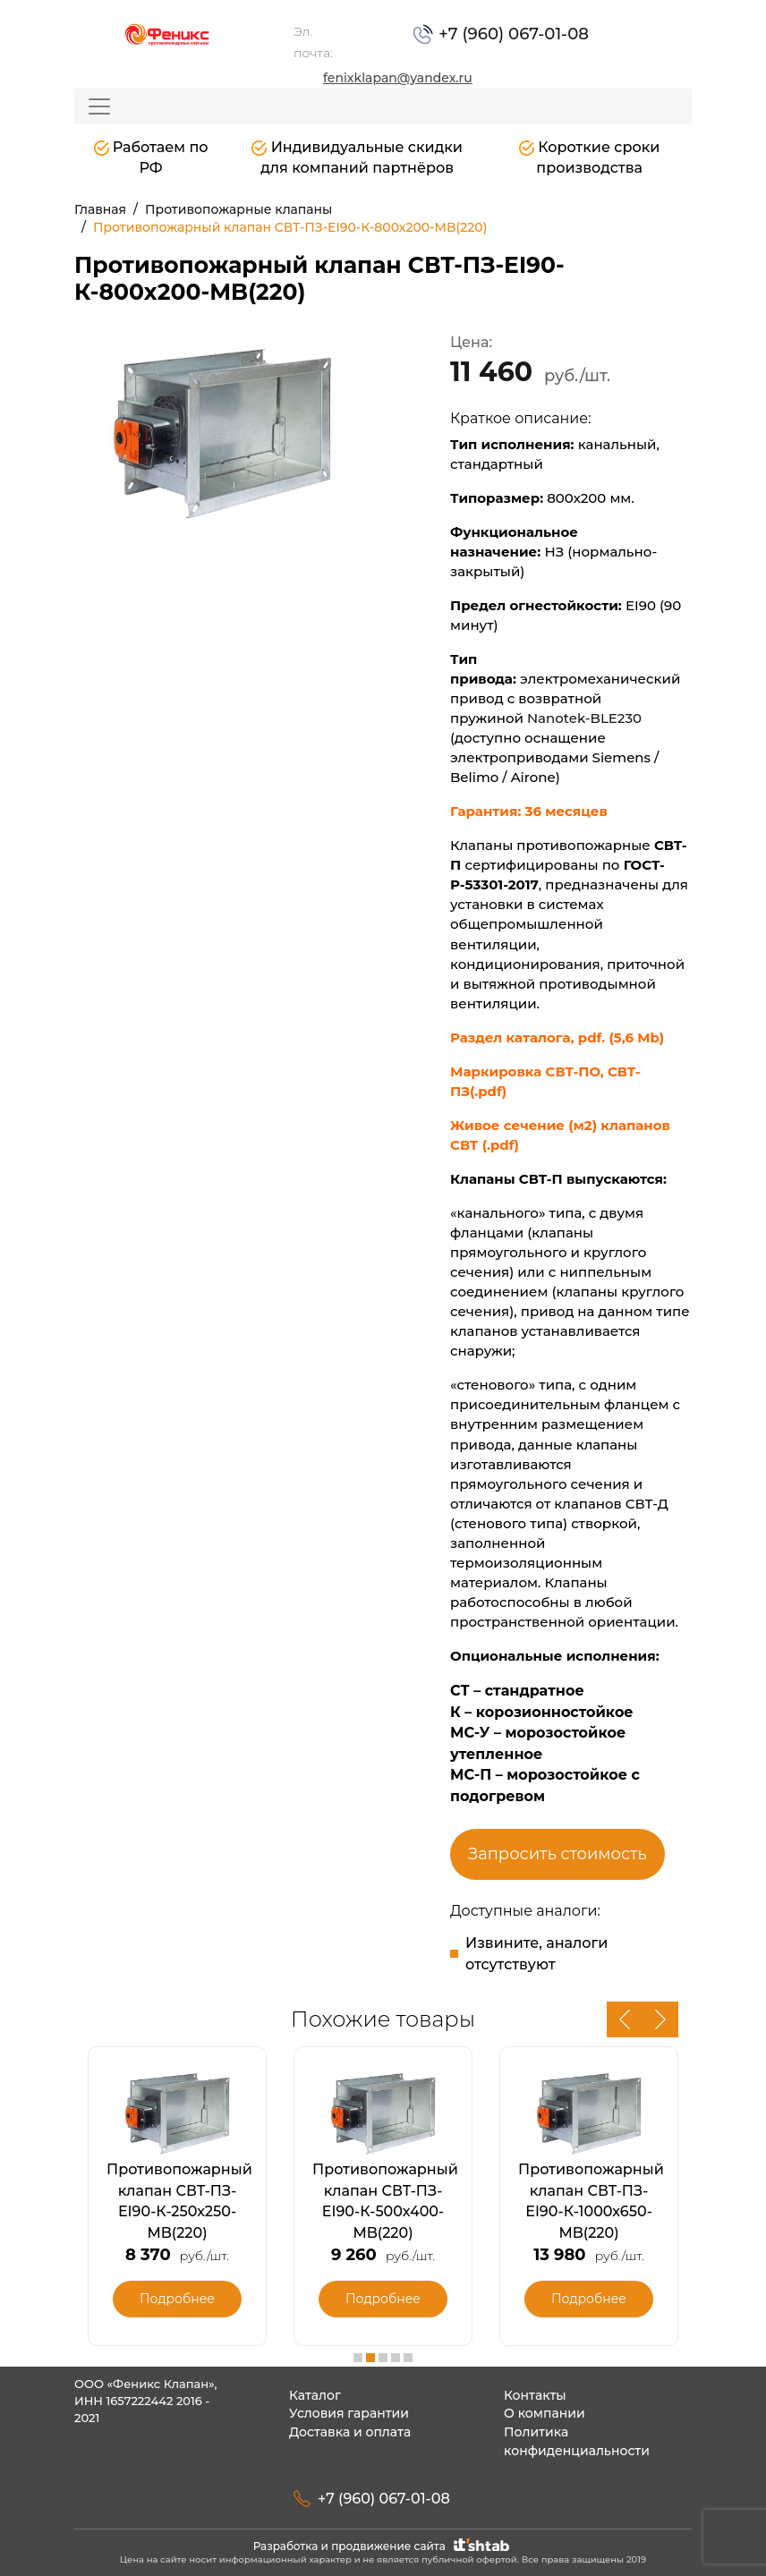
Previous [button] (625, 2019)
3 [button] (383, 2357)
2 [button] (370, 2357)
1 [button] (357, 2357)
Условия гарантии (349, 2413)
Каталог (315, 2395)
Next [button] (660, 2019)
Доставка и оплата (350, 2432)
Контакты (535, 2395)
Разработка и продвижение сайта (383, 2546)
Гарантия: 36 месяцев (530, 811)
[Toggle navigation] (99, 106)
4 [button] (395, 2357)
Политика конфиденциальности (577, 2441)
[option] (222, 430)
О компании (544, 2413)
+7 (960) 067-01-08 (512, 34)
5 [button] (408, 2357)
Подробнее (177, 2299)
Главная (100, 209)
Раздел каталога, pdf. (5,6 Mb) (557, 1037)
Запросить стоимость (557, 1854)
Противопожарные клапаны (238, 209)
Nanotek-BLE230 (584, 718)
